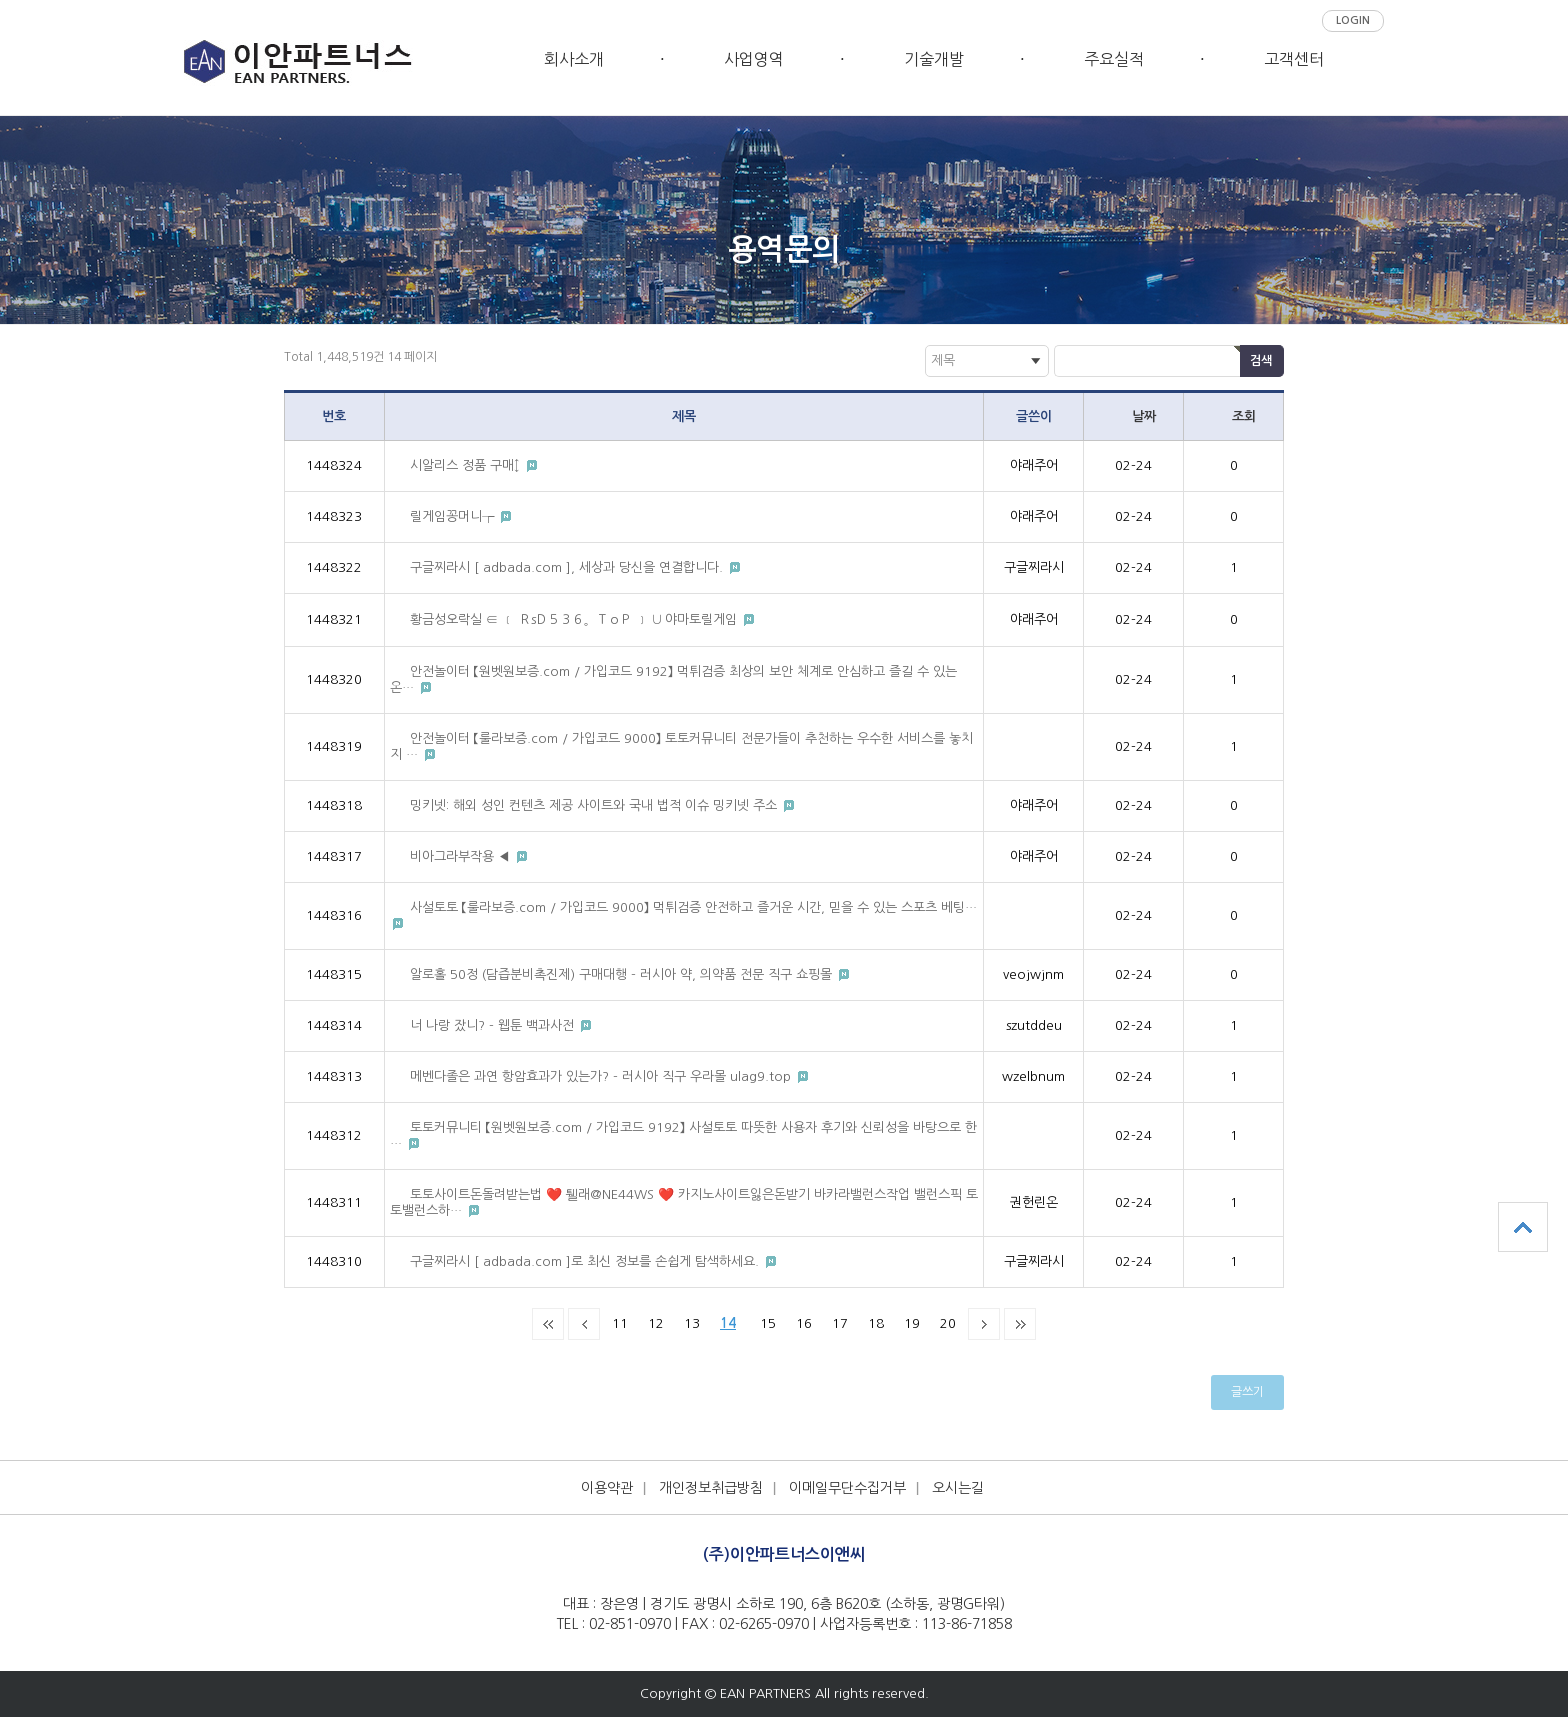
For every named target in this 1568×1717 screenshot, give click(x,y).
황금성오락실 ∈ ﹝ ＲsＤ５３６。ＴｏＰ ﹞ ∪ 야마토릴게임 (575, 619)
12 (656, 1323)
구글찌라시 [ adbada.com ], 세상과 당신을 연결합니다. (568, 567)
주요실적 (1114, 59)
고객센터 (1294, 59)
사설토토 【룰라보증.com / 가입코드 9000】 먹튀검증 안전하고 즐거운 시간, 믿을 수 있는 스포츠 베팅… (693, 907)
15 (768, 1323)
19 (912, 1323)
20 (948, 1323)
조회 (1244, 416)
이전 (584, 1324)
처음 (548, 1324)
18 (876, 1323)
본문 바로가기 (0, 40)
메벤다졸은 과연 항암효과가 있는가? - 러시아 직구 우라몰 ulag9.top (602, 1076)
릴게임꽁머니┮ (454, 516)
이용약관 (607, 1488)
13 (692, 1323)
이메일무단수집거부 (847, 1488)
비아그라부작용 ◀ (462, 856)
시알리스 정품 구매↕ (467, 465)
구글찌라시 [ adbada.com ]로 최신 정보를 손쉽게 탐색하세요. (586, 1261)
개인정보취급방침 (711, 1488)
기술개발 (934, 59)
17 (840, 1323)
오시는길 (958, 1488)
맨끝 (1020, 1324)
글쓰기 (1247, 1392)
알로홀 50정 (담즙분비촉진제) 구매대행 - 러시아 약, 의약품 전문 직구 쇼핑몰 (623, 974)
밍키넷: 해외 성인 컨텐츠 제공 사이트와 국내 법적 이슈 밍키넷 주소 (595, 805)
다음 (984, 1324)
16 (804, 1323)
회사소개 (574, 59)
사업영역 (754, 59)
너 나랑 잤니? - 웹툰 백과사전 (494, 1025)
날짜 (1144, 416)
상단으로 (1523, 1227)
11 (620, 1323)
